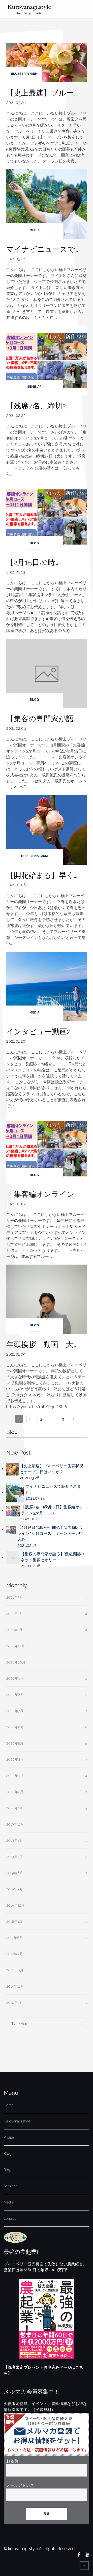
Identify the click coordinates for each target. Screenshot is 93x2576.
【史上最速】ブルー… (41, 93)
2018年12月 (15, 1905)
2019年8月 (14, 1840)
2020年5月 (14, 1743)
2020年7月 (14, 1711)
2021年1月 (14, 1630)
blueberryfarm (24, 74)
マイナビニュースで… (42, 249)
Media (34, 230)
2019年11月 (15, 1824)
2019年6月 (14, 1873)
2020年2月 (15, 1792)
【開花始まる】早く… (41, 875)
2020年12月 (15, 1646)
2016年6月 (14, 1970)
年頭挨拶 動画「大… (41, 1344)
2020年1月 (14, 1808)
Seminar (34, 386)
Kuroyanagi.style (17, 2121)
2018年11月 (15, 1922)
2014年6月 (14, 2003)
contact (10, 2218)
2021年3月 (14, 1597)
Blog (34, 543)
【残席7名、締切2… (37, 405)
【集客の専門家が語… (41, 718)
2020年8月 (15, 1695)
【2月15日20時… (32, 562)
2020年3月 (15, 1776)
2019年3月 (14, 1889)
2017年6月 (14, 1938)
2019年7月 (14, 1857)
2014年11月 (15, 1986)
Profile (9, 2137)
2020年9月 (15, 1678)
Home (9, 2105)
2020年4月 (15, 1759)
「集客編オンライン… (41, 1194)
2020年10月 (15, 1662)
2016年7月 (14, 1954)
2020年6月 (15, 1727)
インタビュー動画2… (39, 1031)
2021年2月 (14, 1614)
